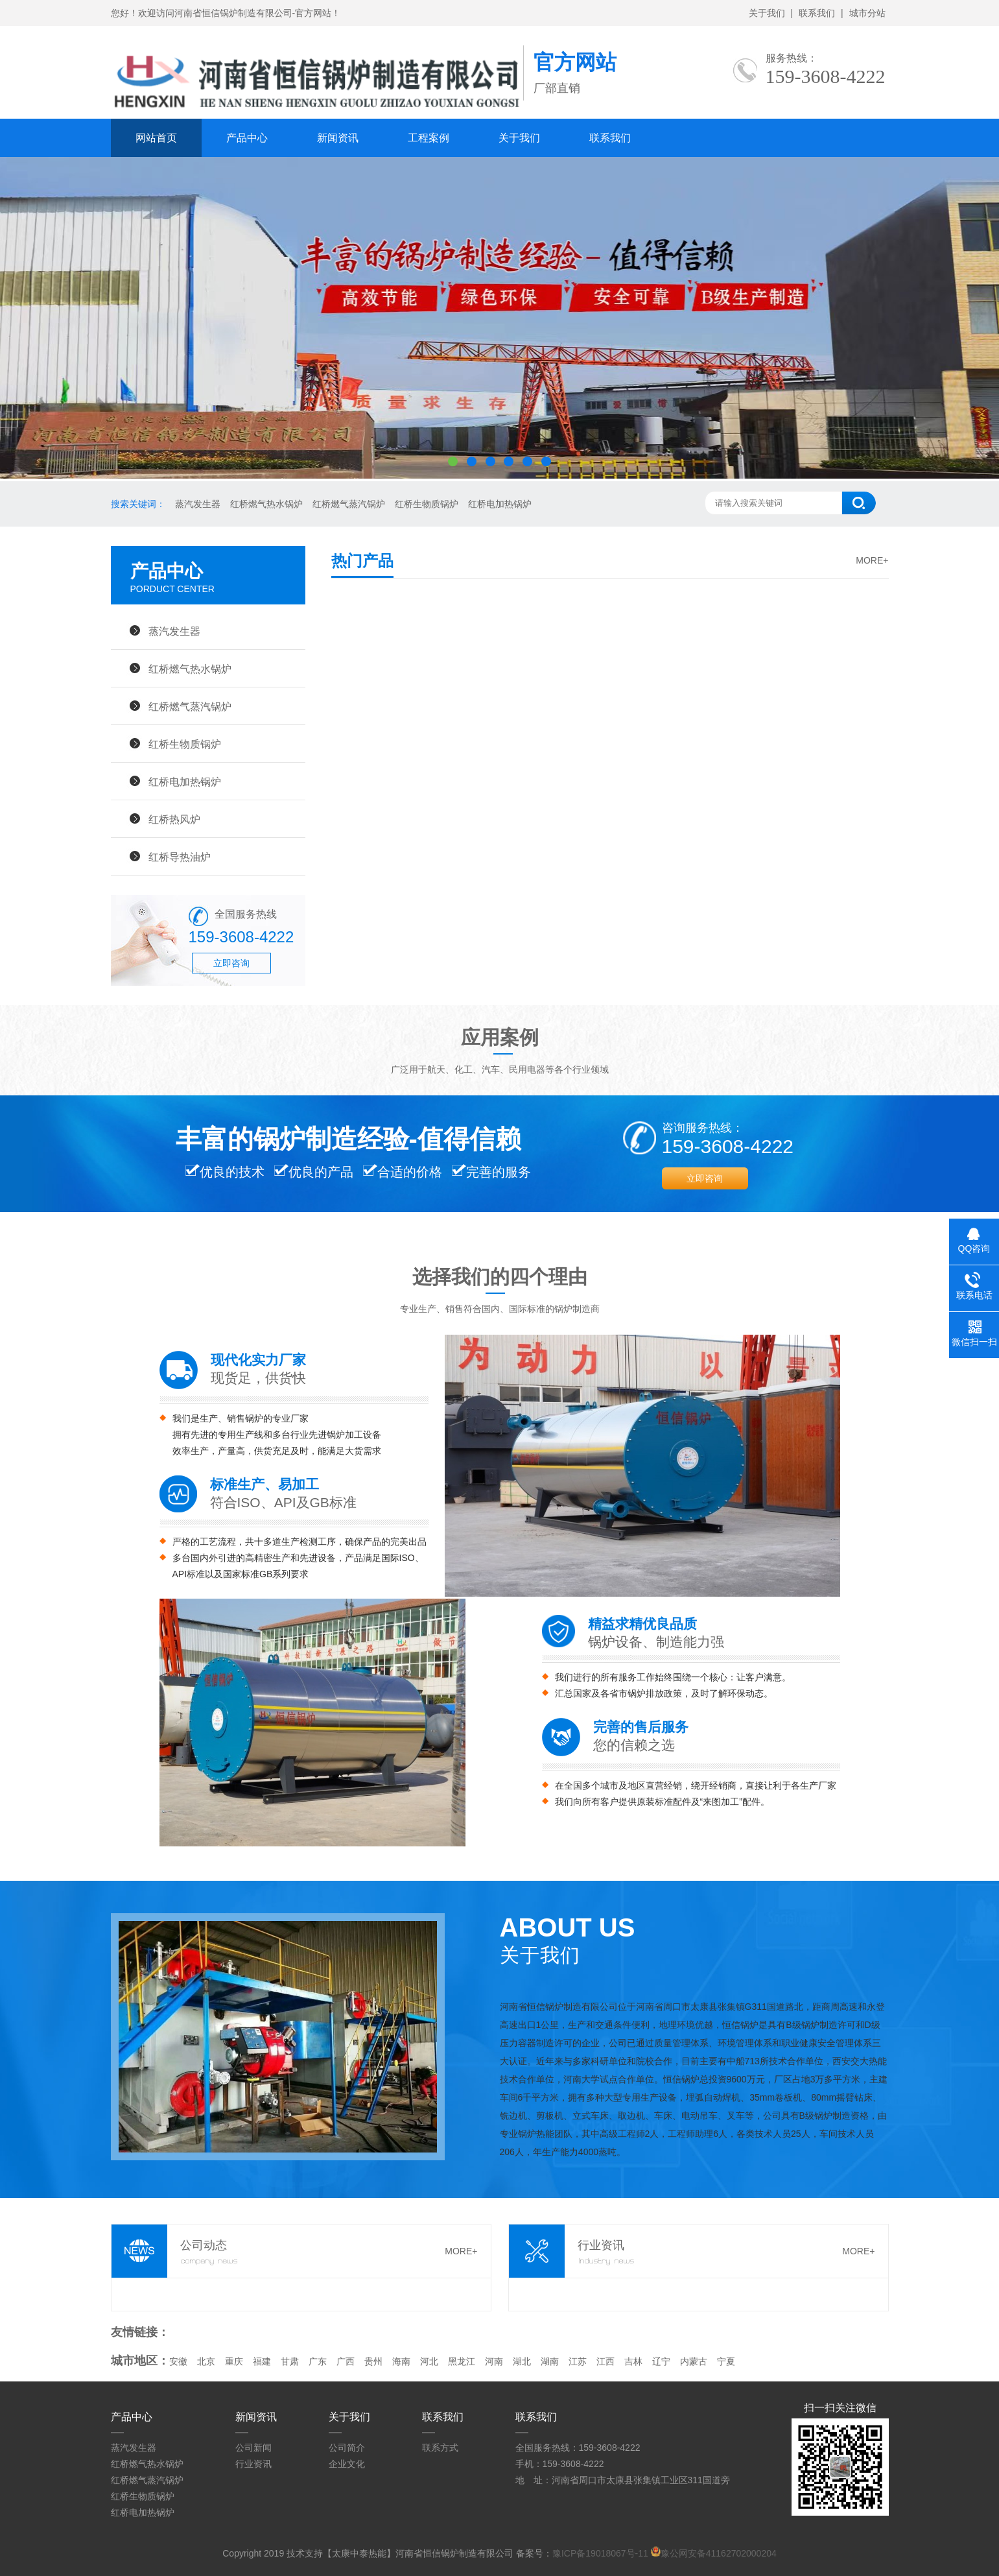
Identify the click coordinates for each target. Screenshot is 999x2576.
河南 (494, 2361)
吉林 (633, 2361)
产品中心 (247, 137)
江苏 (578, 2361)
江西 (605, 2361)
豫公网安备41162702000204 (719, 2553)
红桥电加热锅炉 (500, 504)
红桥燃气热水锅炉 (266, 504)
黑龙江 (461, 2361)
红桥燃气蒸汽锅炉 (348, 504)
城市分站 (867, 13)
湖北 (522, 2361)
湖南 (550, 2361)
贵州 (373, 2361)
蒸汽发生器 (197, 504)
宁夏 (726, 2361)
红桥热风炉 (174, 819)
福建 (262, 2361)
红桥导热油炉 (179, 857)
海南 (401, 2361)
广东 (318, 2361)
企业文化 (347, 2464)
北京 (206, 2361)
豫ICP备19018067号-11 (600, 2553)
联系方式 (440, 2447)
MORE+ (872, 560)
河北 (429, 2361)
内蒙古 (693, 2361)
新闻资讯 (337, 137)
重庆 (234, 2361)
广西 (345, 2361)
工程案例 (428, 137)
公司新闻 (253, 2447)
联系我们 (817, 13)
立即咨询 (231, 963)
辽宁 (661, 2361)
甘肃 (290, 2361)
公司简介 (347, 2447)
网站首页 (156, 137)
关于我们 (767, 13)
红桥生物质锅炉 (426, 504)
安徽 (178, 2361)
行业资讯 (253, 2464)
